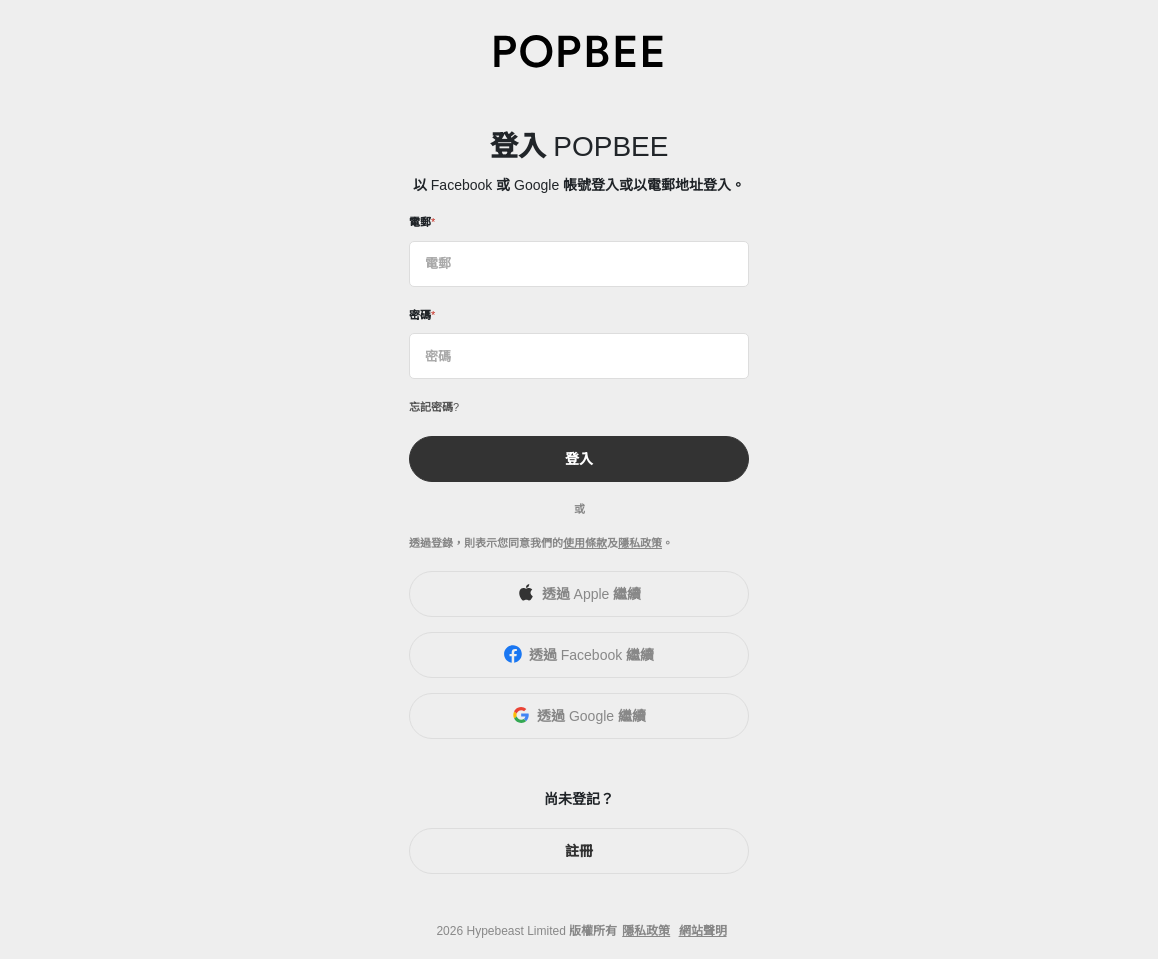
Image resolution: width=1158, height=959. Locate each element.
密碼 (420, 315)
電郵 (420, 222)
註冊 (579, 851)
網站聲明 (703, 931)
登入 (579, 459)
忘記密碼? (434, 407)
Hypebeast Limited (515, 931)
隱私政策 (640, 543)
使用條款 (585, 543)
